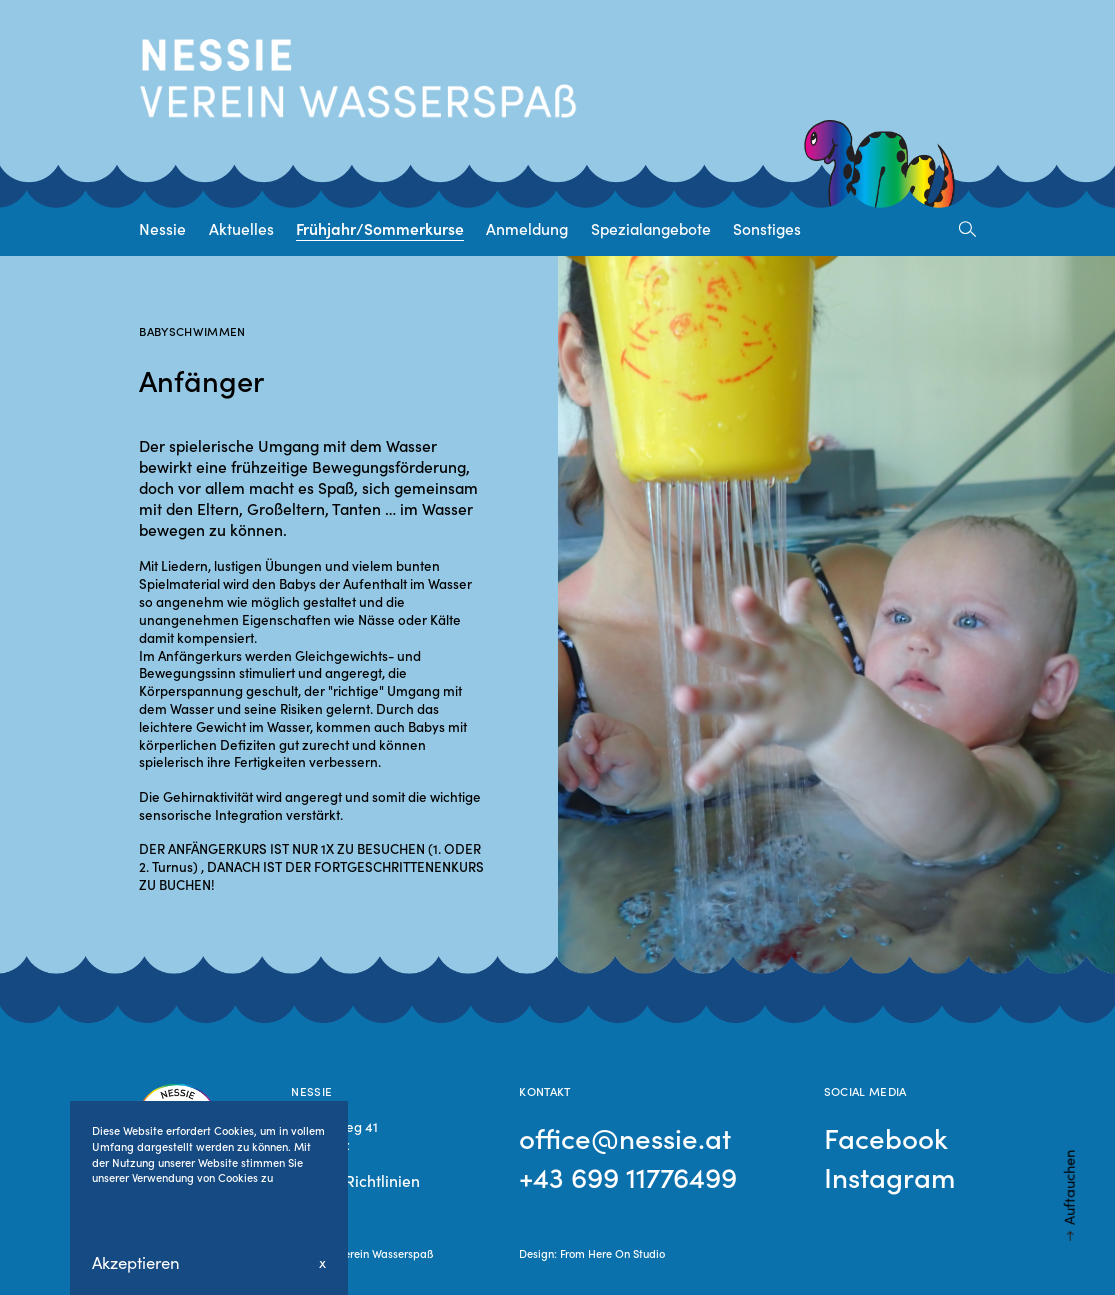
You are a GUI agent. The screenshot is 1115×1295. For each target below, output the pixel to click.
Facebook (886, 1137)
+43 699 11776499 (628, 1176)
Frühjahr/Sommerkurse (380, 228)
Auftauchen (1069, 1187)
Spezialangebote (651, 228)
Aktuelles (241, 228)
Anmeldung (527, 228)
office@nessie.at (625, 1137)
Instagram (889, 1176)
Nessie (162, 228)
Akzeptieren (136, 1262)
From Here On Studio (612, 1253)
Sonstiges (767, 228)
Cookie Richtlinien (355, 1180)
